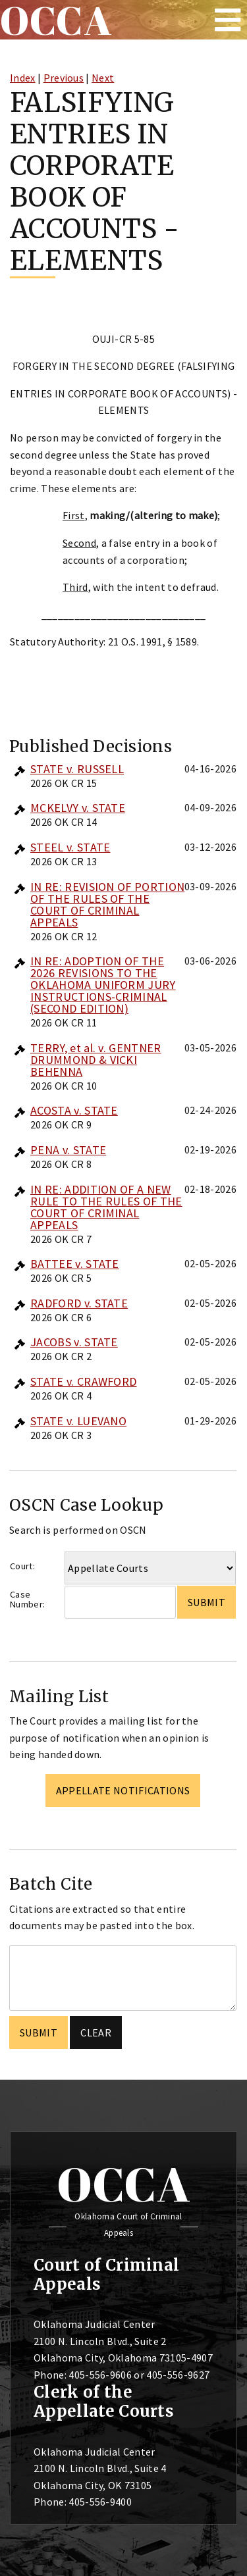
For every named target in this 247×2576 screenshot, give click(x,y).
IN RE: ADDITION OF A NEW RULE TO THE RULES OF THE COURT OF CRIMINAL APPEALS (106, 1207)
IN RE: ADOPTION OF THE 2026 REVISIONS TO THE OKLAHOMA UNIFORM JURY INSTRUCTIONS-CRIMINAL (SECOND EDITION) (103, 984)
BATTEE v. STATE (74, 1263)
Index (23, 77)
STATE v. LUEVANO (78, 1420)
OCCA (123, 2184)
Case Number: (27, 1599)
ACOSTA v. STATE (74, 1110)
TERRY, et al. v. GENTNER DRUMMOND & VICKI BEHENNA (95, 1059)
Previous (63, 77)
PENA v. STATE (68, 1149)
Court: (22, 1566)
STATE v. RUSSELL (77, 768)
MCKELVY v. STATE (77, 807)
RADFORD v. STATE (79, 1303)
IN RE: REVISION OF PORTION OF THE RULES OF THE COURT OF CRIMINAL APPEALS (107, 904)
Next (103, 77)
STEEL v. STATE (70, 847)
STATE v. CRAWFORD (83, 1381)
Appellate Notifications (123, 1790)
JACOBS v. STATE (74, 1342)
